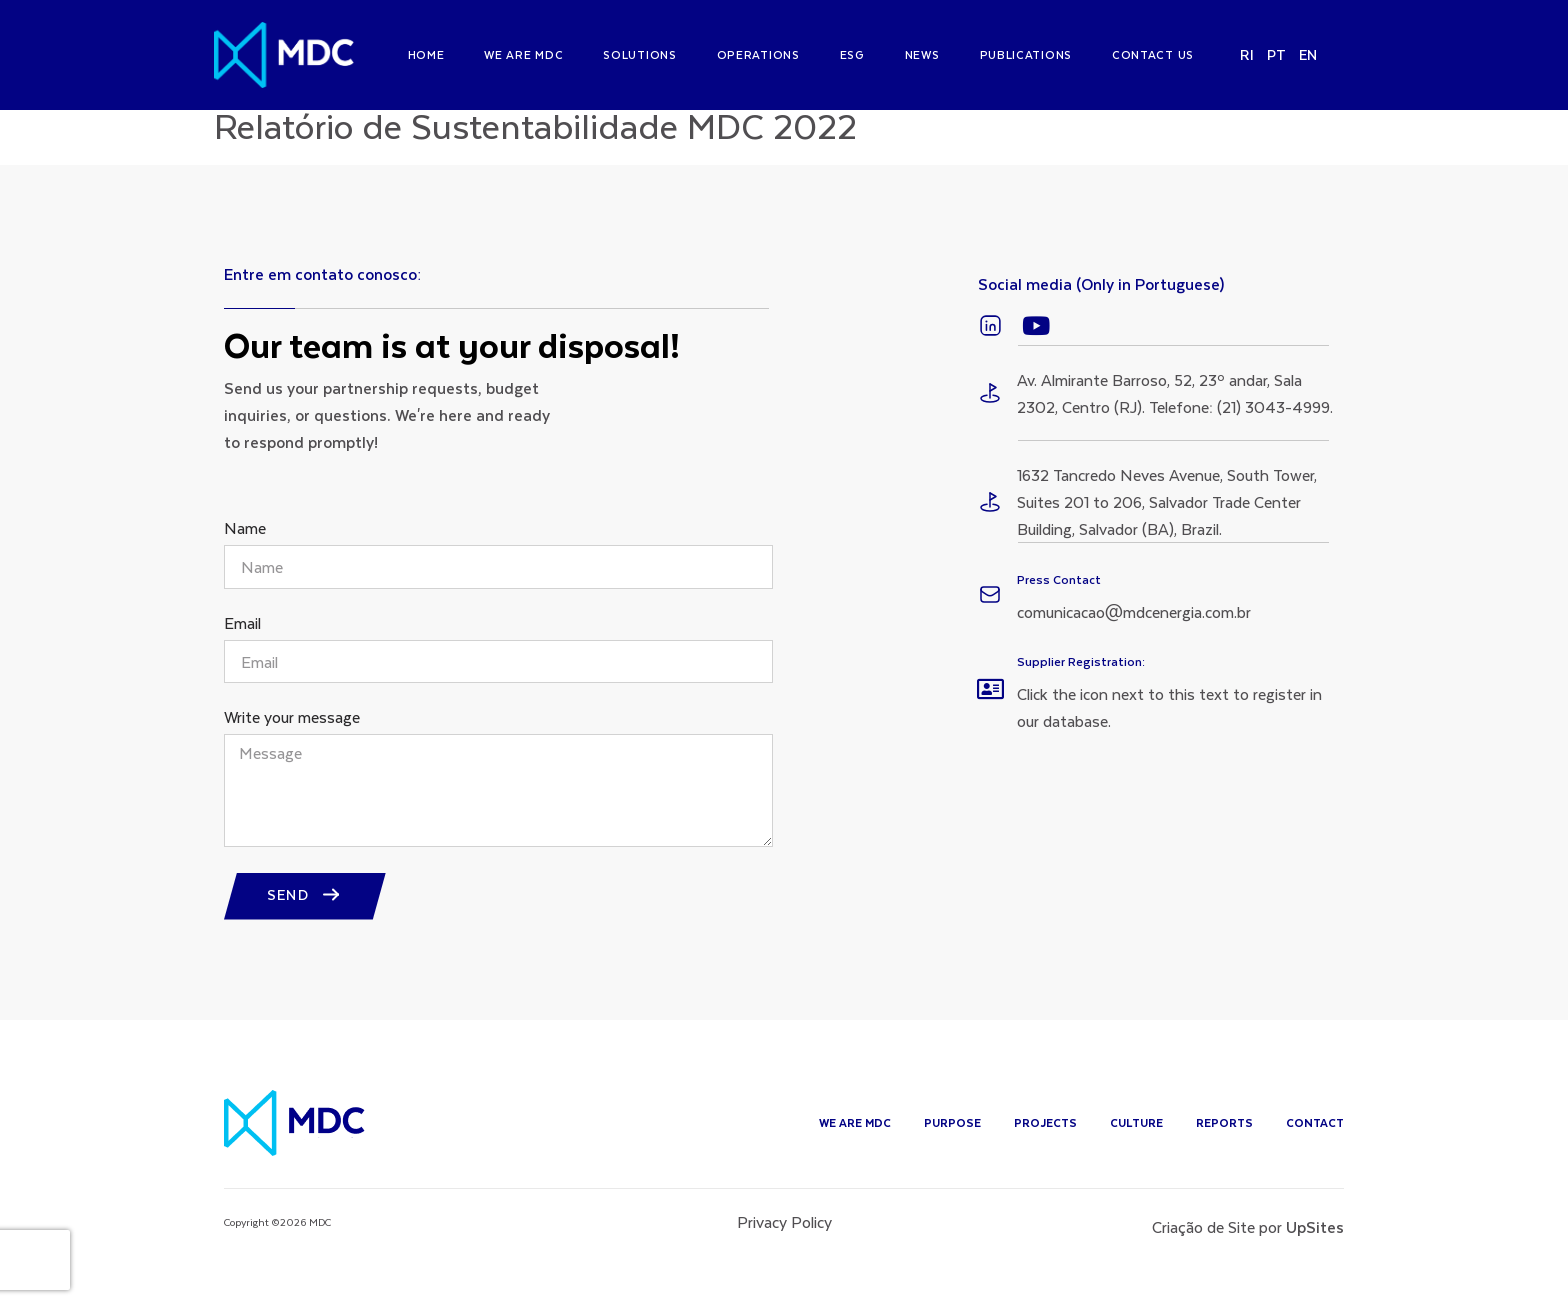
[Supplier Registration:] (990, 706)
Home (426, 54)
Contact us (1153, 54)
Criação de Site (1203, 1243)
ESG (852, 54)
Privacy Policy (784, 1238)
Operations (758, 54)
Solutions (639, 54)
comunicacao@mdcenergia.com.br (1134, 628)
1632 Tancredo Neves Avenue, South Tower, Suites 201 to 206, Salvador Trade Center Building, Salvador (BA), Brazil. (1167, 518)
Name (245, 546)
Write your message (292, 735)
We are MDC (523, 54)
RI (1247, 54)
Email (242, 641)
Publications (1026, 54)
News (922, 54)
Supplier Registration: (1081, 678)
